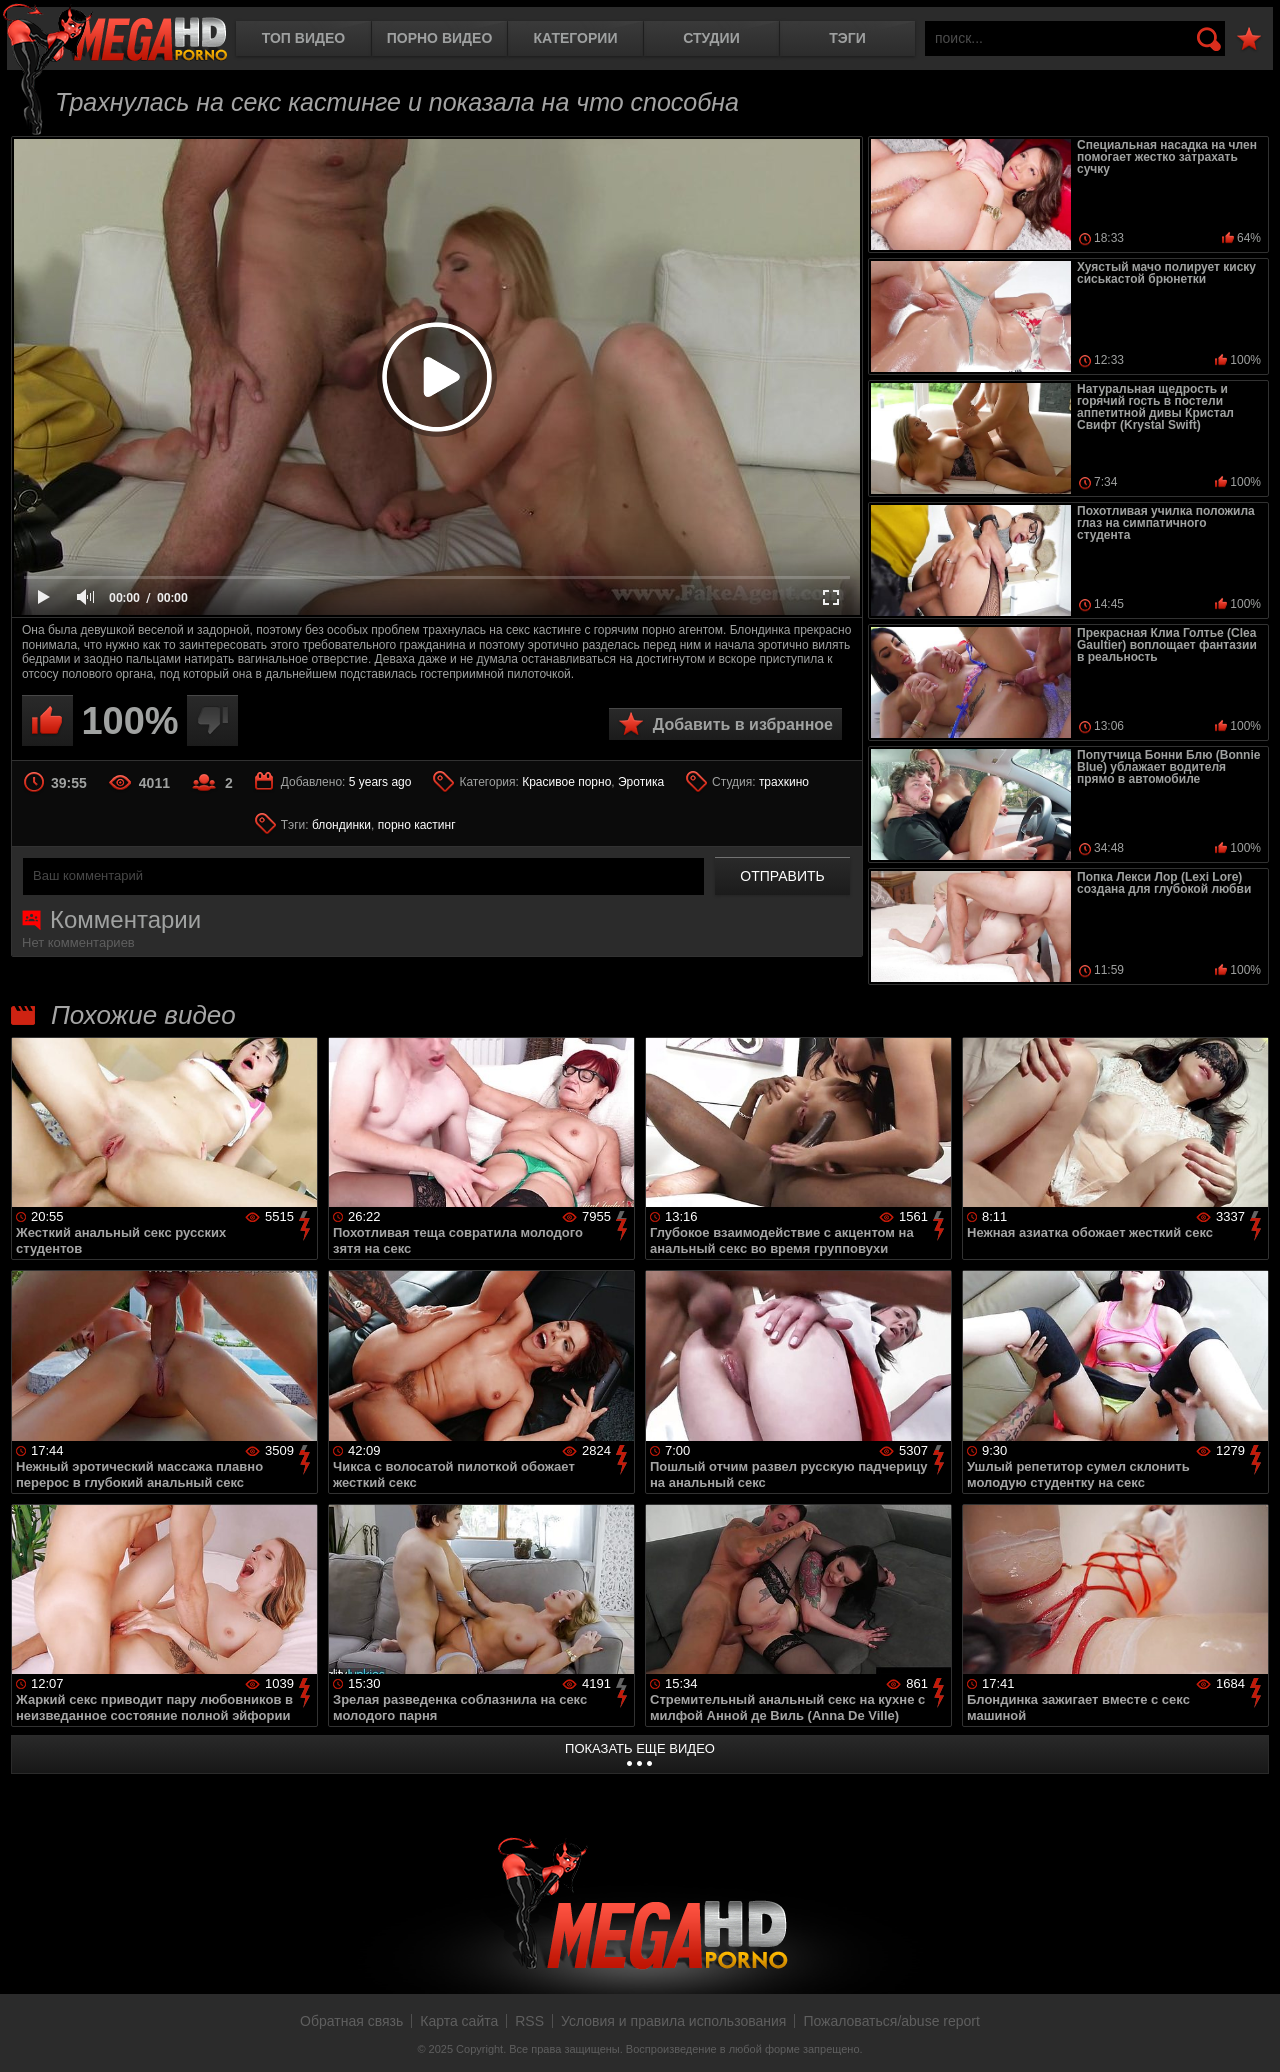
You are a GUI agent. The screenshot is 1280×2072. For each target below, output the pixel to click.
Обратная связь (351, 2021)
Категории (576, 38)
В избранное (1249, 39)
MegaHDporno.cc (115, 34)
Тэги (847, 38)
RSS (529, 2021)
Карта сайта (459, 2021)
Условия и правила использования (673, 2021)
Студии (711, 38)
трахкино (784, 782)
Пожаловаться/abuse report (891, 2021)
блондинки (341, 825)
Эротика (641, 782)
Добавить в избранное (743, 724)
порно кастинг (417, 825)
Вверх (1250, 2035)
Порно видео (440, 38)
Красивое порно (566, 782)
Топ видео (303, 38)
